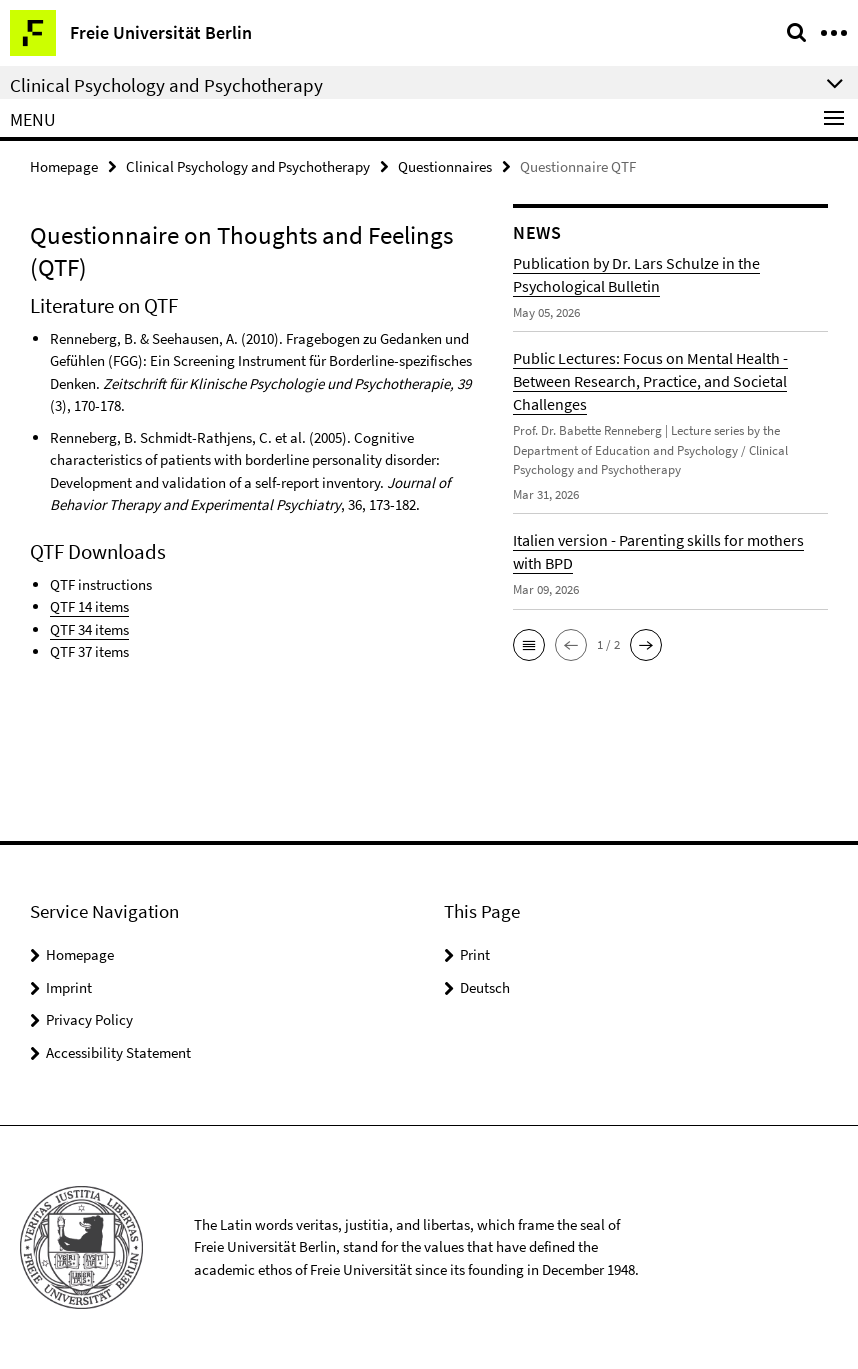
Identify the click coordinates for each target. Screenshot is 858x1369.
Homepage (64, 166)
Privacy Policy (89, 1019)
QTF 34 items (89, 629)
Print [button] (475, 954)
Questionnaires (445, 166)
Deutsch (485, 987)
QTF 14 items (89, 606)
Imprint (69, 987)
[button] (529, 645)
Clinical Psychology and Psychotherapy (248, 166)
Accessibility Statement (118, 1052)
